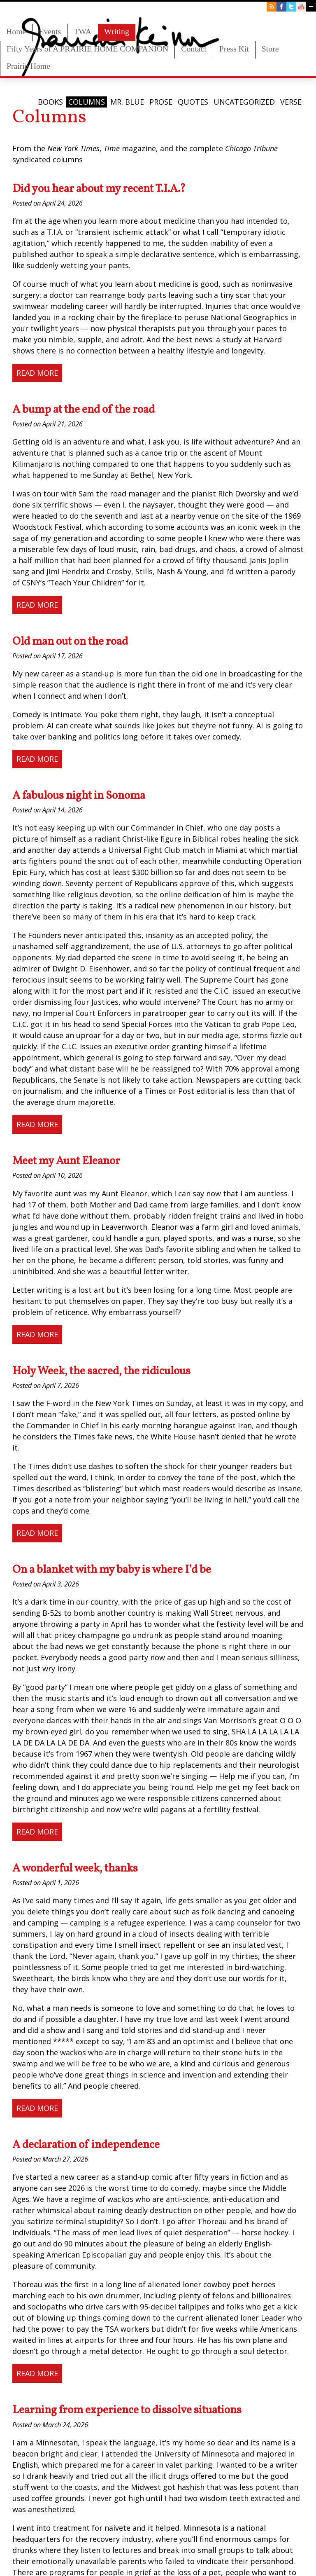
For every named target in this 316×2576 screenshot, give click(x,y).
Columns (86, 102)
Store (270, 48)
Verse (291, 102)
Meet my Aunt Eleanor (66, 1161)
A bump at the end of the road (83, 410)
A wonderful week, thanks (75, 1868)
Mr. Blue (127, 102)
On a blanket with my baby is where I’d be (111, 1570)
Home (16, 31)
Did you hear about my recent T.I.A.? (99, 189)
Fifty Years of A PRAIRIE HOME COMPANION (87, 48)
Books (50, 102)
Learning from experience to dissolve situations (127, 2410)
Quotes (193, 102)
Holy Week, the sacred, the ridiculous (101, 1371)
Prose (160, 102)
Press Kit (234, 48)
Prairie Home (28, 65)
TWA (82, 31)
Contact (194, 48)
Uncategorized (244, 102)
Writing (116, 31)
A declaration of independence (86, 2145)
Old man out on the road (70, 642)
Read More (37, 373)
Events (50, 31)
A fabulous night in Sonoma (78, 796)
